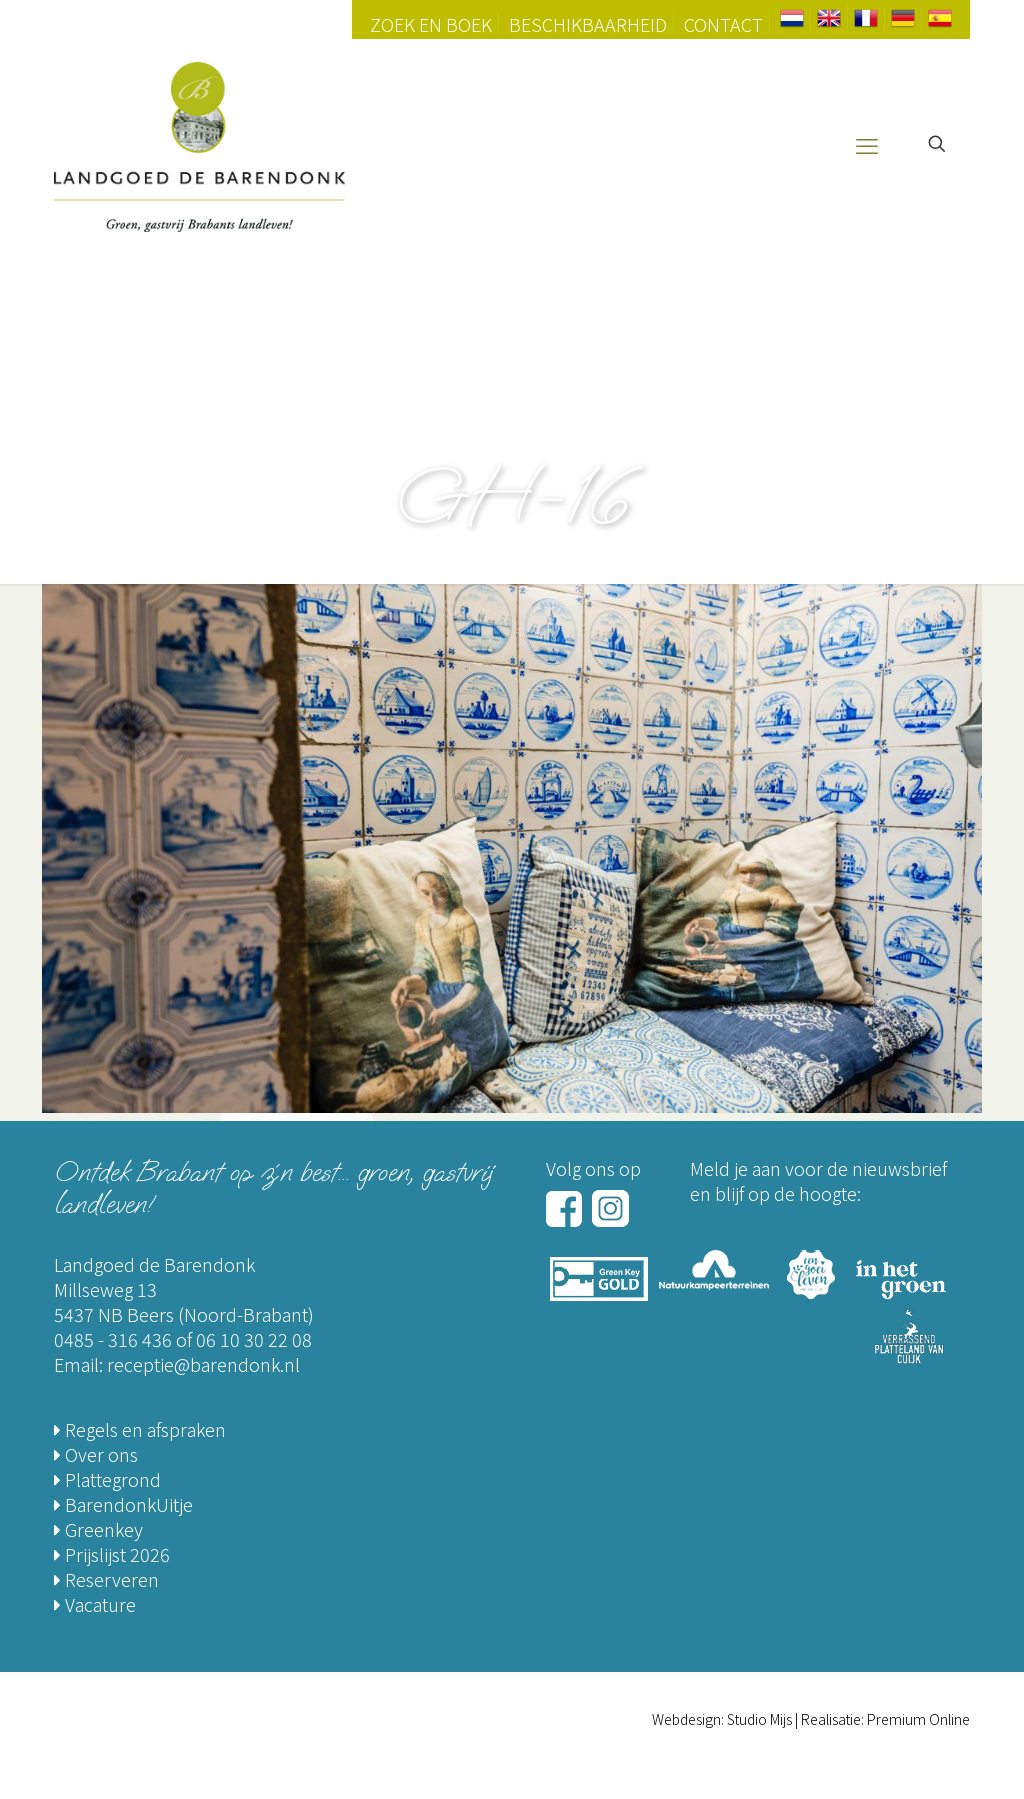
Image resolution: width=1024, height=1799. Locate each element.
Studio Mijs (759, 1719)
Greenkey (98, 1529)
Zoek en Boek (431, 24)
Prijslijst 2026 (112, 1554)
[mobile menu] (867, 144)
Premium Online (918, 1719)
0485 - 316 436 (113, 1339)
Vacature (95, 1604)
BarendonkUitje (123, 1504)
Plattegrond (107, 1479)
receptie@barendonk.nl (203, 1364)
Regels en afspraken (140, 1429)
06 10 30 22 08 (254, 1339)
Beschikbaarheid (588, 24)
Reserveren (106, 1579)
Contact (723, 24)
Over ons (96, 1454)
